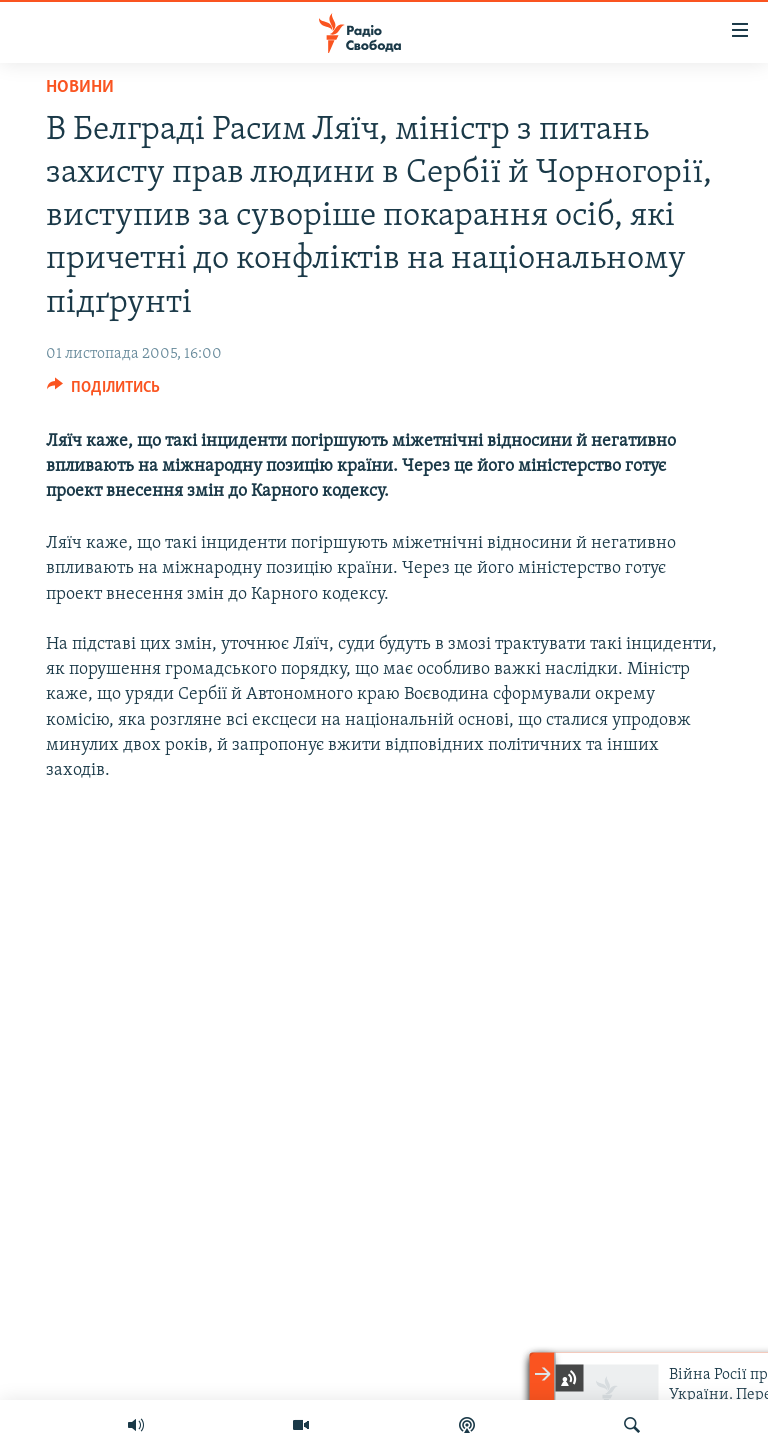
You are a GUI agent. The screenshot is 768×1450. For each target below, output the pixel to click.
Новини (80, 87)
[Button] (103, 392)
